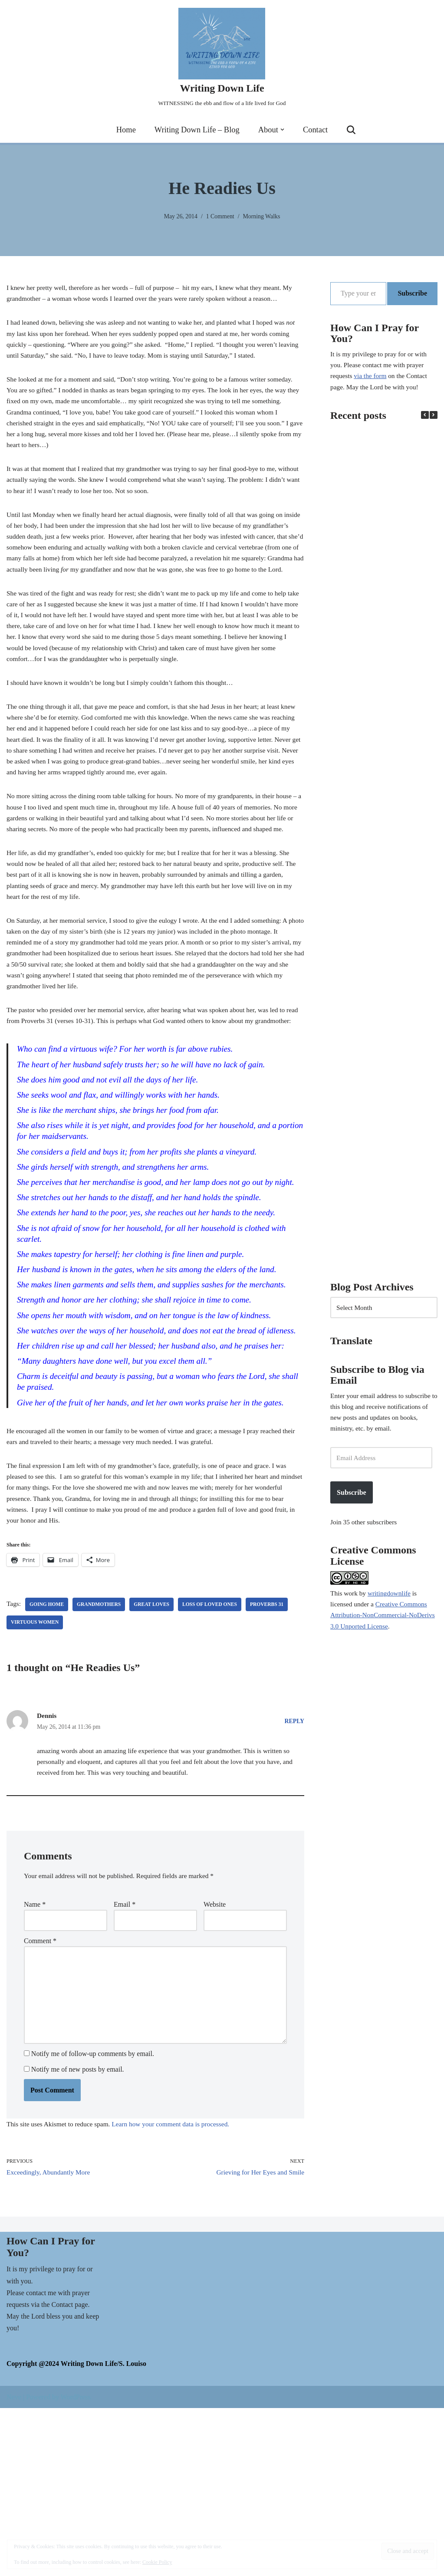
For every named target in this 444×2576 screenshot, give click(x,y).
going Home (48, 1753)
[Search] (354, 129)
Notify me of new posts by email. (77, 2233)
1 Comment (220, 216)
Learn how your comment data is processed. (177, 2289)
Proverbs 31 (275, 1753)
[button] (284, 130)
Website (215, 2058)
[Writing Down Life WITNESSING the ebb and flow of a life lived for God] (222, 58)
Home (123, 130)
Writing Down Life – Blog (196, 130)
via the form (372, 380)
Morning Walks (262, 216)
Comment (40, 2097)
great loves (156, 1753)
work (352, 1611)
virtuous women (36, 1771)
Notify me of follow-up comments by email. (92, 2217)
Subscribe (412, 293)
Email (124, 2058)
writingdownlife (391, 1611)
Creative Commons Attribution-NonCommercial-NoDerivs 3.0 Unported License (380, 1634)
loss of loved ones (215, 1753)
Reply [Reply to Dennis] (294, 1870)
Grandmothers (102, 1753)
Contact (318, 130)
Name (35, 2058)
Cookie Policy (157, 2562)
